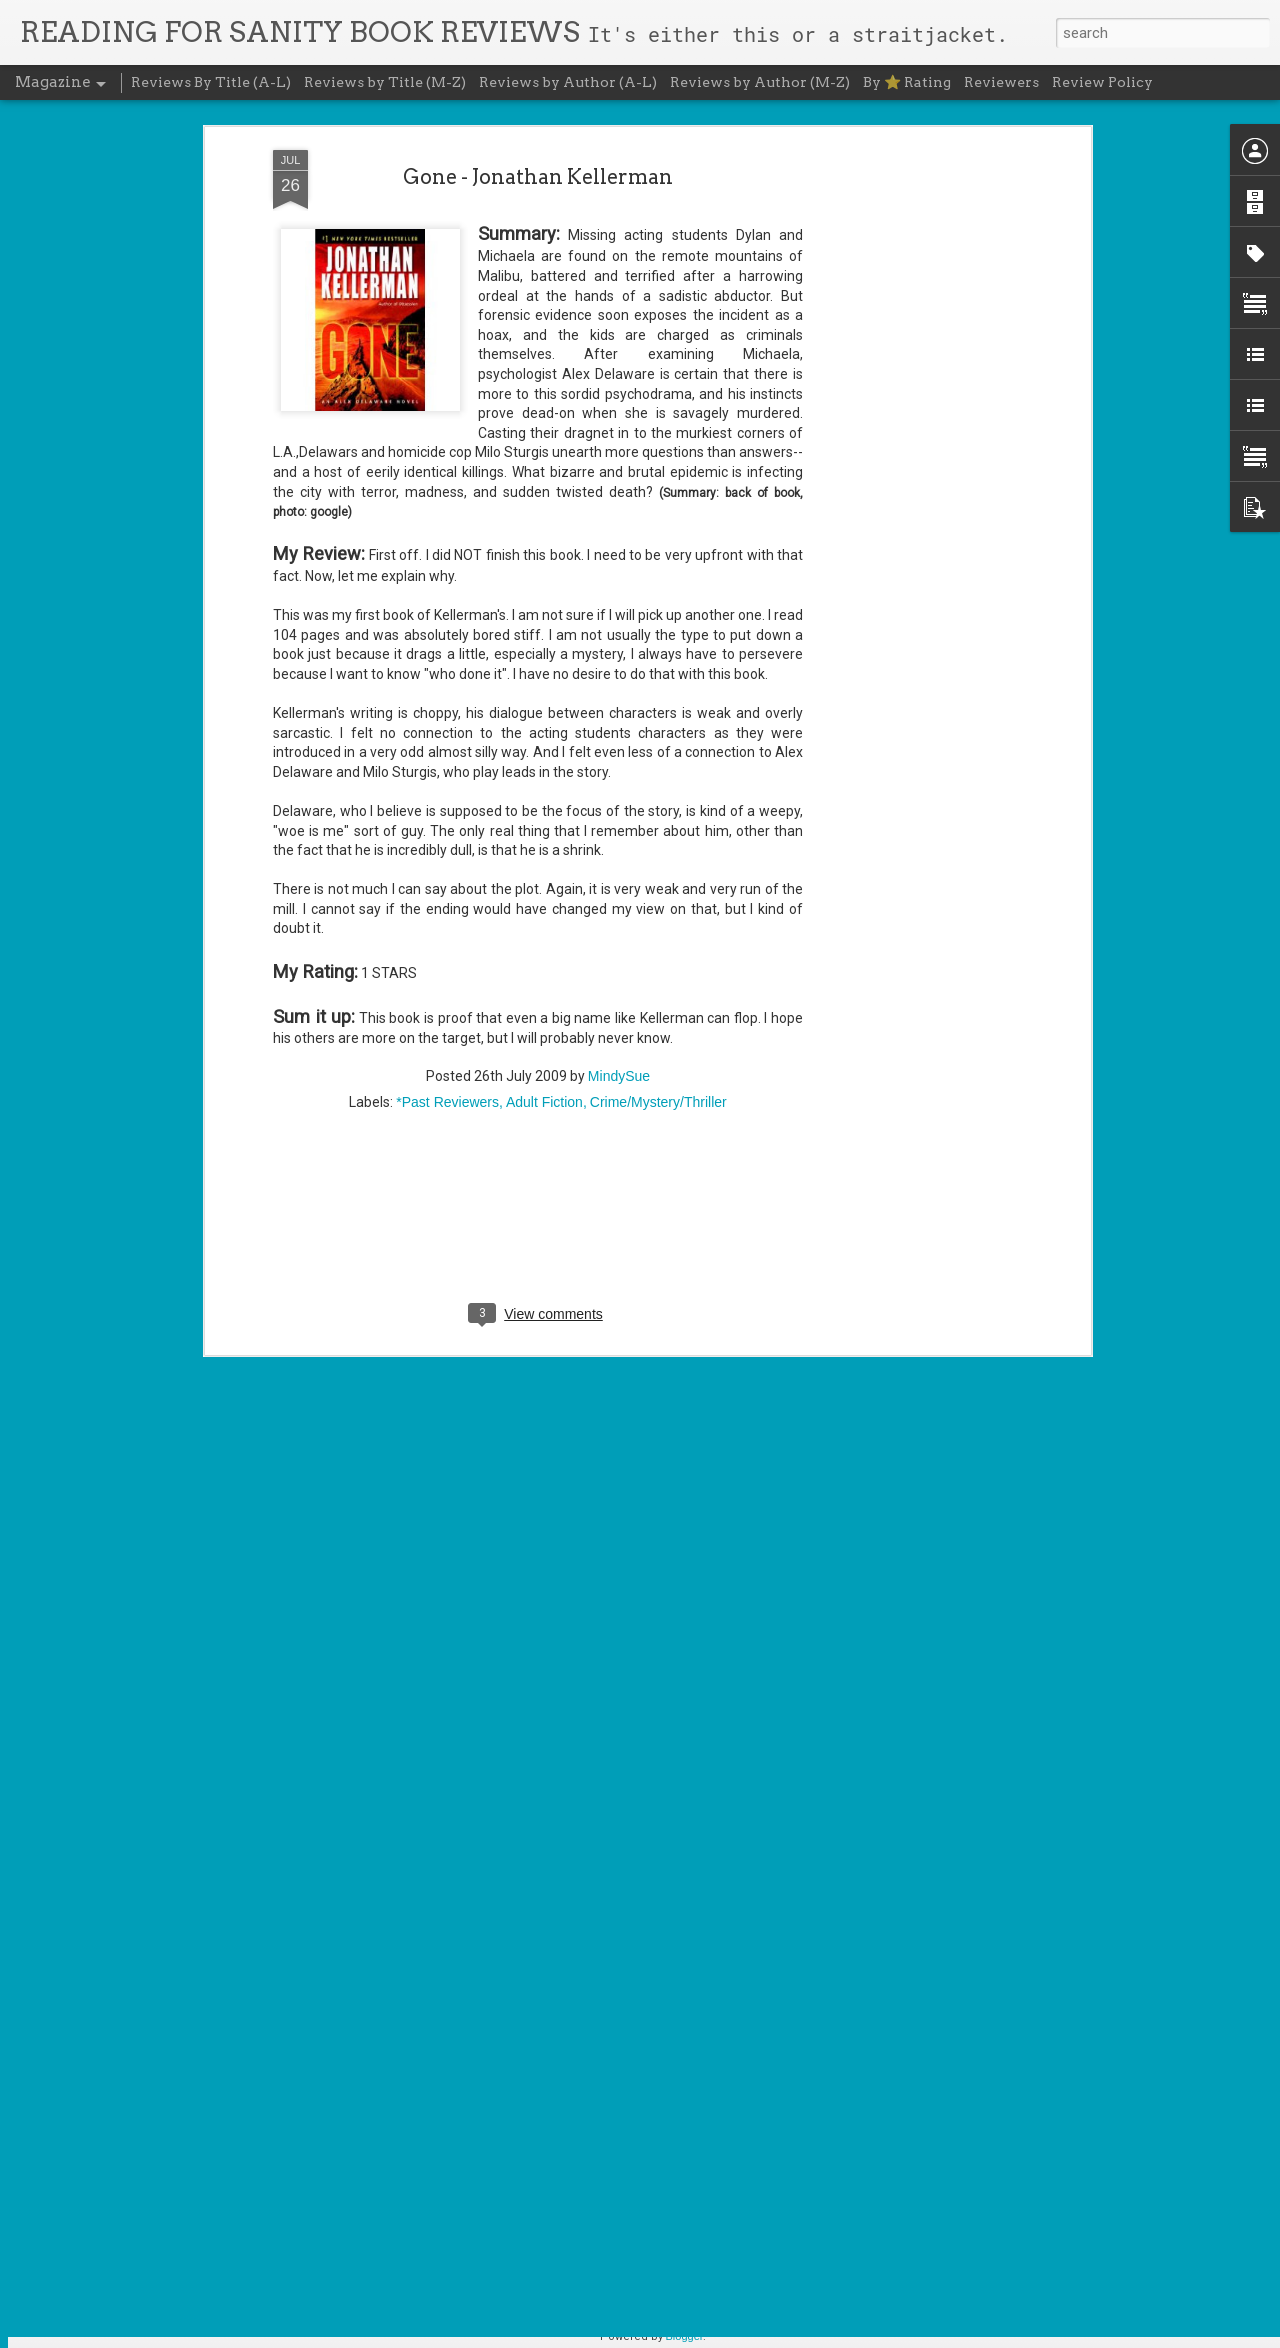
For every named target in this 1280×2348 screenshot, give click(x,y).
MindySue (619, 691)
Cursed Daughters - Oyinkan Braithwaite (604, 1872)
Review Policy (1102, 82)
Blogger (685, 2336)
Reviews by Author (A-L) (568, 82)
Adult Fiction (544, 717)
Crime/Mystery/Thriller (658, 717)
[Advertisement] (538, 846)
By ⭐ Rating (907, 82)
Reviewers (1001, 82)
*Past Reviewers (447, 717)
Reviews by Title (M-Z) (385, 82)
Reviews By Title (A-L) (211, 82)
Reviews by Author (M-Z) (760, 82)
